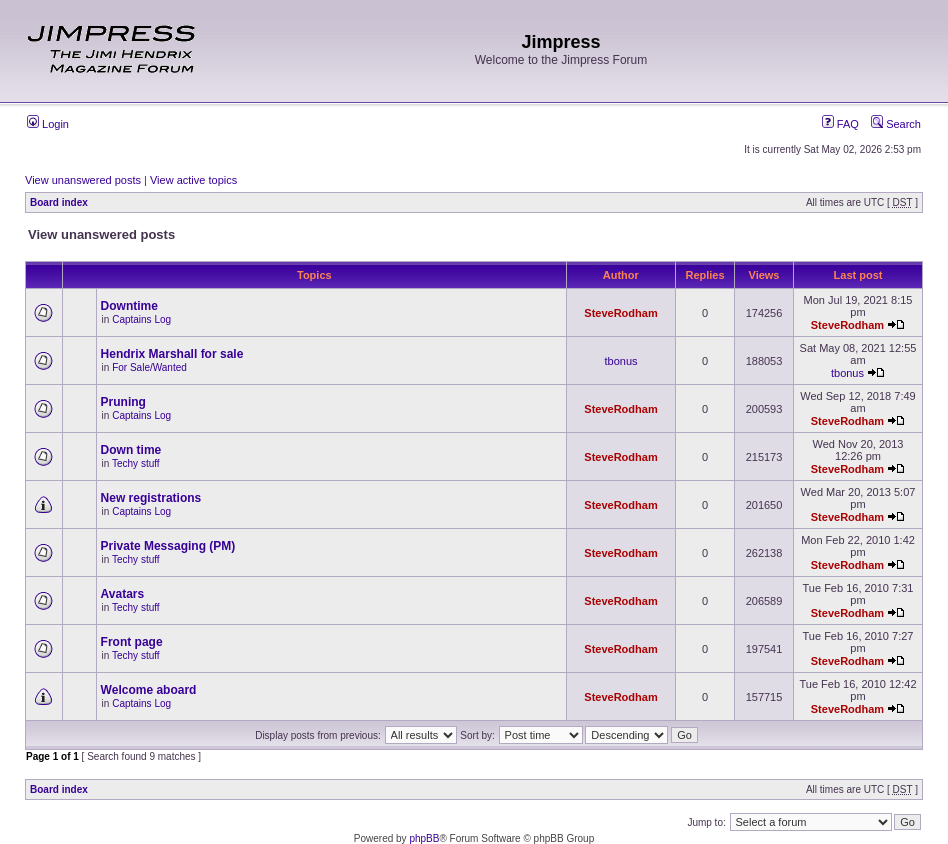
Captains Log (141, 319)
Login (48, 124)
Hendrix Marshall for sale (172, 354)
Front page (132, 642)
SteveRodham (620, 313)
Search (896, 124)
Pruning (123, 402)
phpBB (424, 838)
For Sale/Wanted (149, 367)
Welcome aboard (149, 690)
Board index (59, 202)
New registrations (151, 498)
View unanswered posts (83, 180)
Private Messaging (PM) (168, 546)
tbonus (620, 361)
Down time (131, 450)
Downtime (129, 306)
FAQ (840, 124)
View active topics (193, 180)
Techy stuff (136, 463)
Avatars (123, 594)
